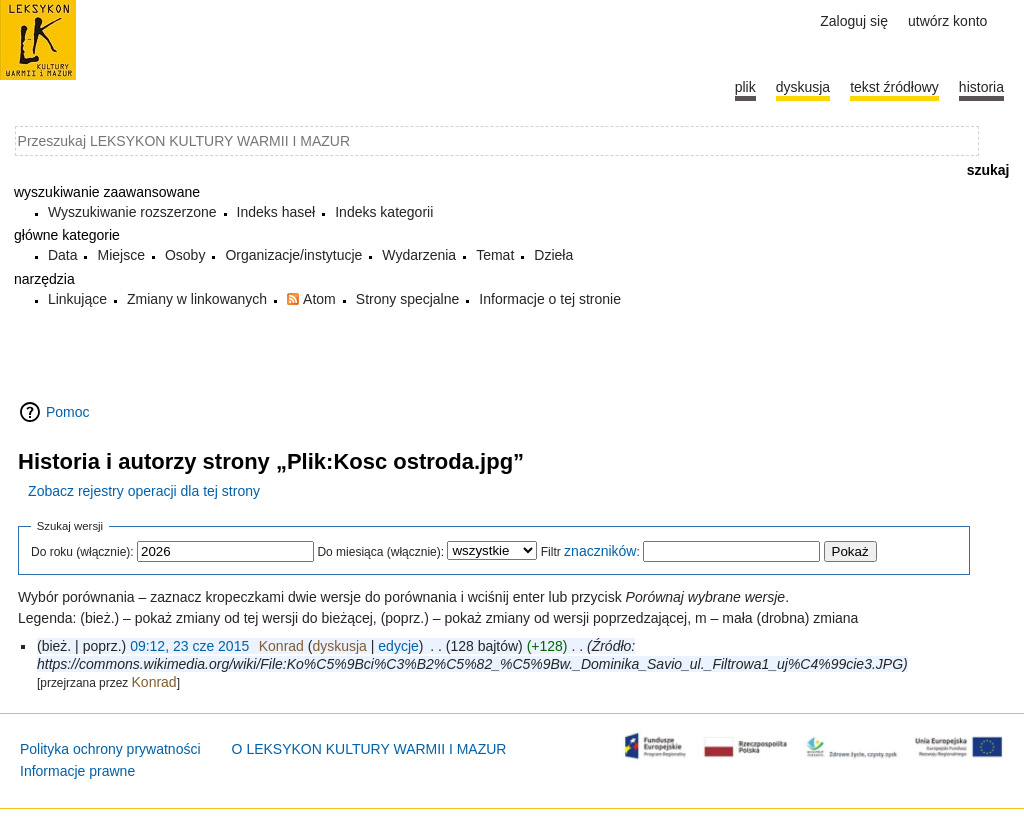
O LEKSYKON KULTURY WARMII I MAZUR (369, 749)
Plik (745, 87)
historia (981, 87)
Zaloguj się (854, 21)
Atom (319, 299)
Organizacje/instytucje (293, 255)
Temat (495, 255)
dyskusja (339, 646)
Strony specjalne (408, 299)
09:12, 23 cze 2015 (189, 646)
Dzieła (553, 255)
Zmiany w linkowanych (197, 299)
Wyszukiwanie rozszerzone (132, 212)
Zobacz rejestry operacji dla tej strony (144, 491)
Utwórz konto (947, 21)
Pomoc (68, 412)
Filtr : (590, 552)
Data (63, 255)
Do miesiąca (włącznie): (380, 552)
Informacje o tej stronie (550, 299)
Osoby (185, 255)
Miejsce (120, 255)
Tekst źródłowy (894, 87)
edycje (398, 646)
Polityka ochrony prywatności (110, 749)
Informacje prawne (77, 771)
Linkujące (77, 299)
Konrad (154, 682)
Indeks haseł (276, 212)
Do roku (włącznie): (82, 552)
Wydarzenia (419, 255)
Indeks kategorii (384, 212)
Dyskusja (803, 87)
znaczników (600, 551)
